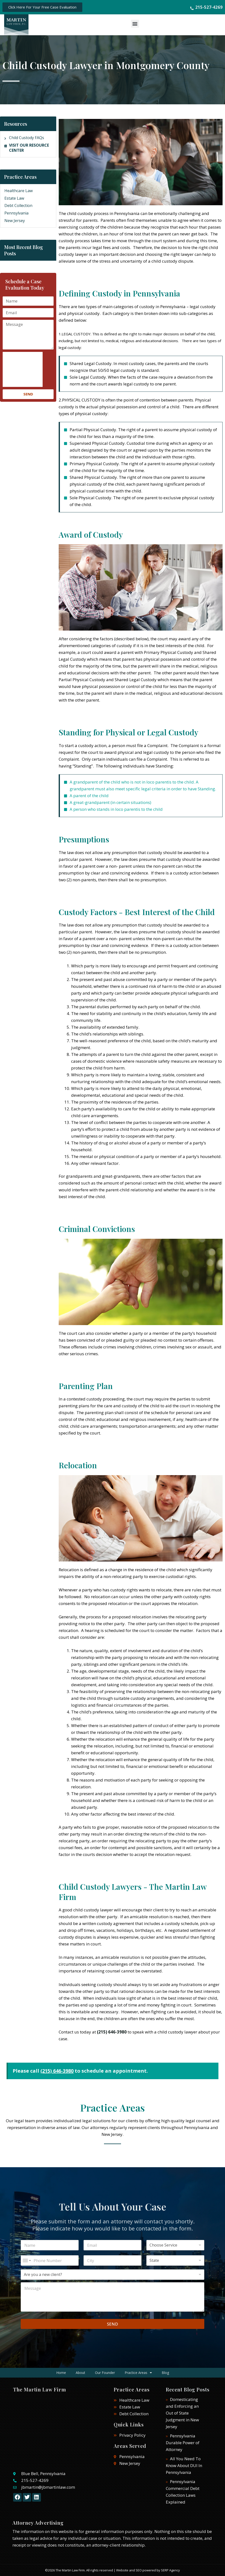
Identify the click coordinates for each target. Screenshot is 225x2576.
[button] (135, 24)
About (80, 2372)
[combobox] (26, 2260)
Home (61, 2372)
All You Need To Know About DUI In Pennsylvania (184, 2465)
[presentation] (23, 369)
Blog (165, 2372)
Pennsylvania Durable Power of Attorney (182, 2442)
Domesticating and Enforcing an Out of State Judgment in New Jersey (182, 2413)
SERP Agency (170, 2570)
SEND (112, 2324)
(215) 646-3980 (112, 2032)
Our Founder (105, 2372)
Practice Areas (138, 2372)
